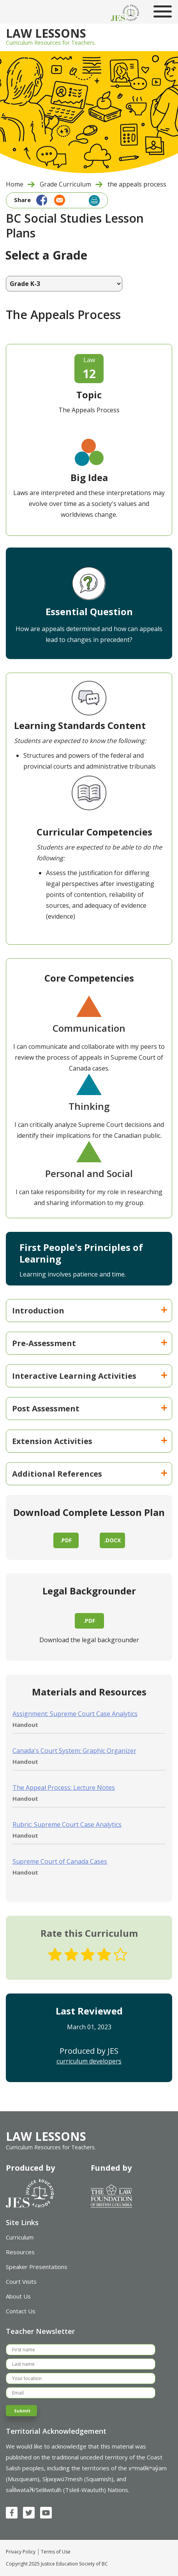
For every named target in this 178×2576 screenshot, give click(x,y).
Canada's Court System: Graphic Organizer (74, 1750)
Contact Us (20, 2311)
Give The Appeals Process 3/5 (87, 1954)
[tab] (89, 1310)
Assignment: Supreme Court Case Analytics (74, 1713)
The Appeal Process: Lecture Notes (63, 1787)
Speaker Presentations (36, 2267)
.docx (112, 1540)
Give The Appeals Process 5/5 (120, 1954)
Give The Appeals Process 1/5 (55, 1954)
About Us (18, 2296)
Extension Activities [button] (90, 1441)
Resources (20, 2252)
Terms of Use (55, 2552)
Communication (89, 1028)
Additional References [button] (90, 1474)
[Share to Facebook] (39, 199)
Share (22, 200)
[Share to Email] (57, 199)
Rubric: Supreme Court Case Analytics (67, 1824)
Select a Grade (46, 255)
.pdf (66, 1540)
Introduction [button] (90, 1310)
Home (14, 184)
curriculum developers (89, 2061)
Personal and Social (89, 1173)
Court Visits (21, 2281)
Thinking (89, 1106)
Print (94, 200)
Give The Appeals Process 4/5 (104, 1954)
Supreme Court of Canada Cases (59, 1861)
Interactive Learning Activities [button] (90, 1376)
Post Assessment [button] (90, 1408)
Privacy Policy (20, 2552)
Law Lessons (46, 34)
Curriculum (19, 2237)
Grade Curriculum (65, 184)
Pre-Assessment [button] (90, 1343)
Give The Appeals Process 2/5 (71, 1954)
